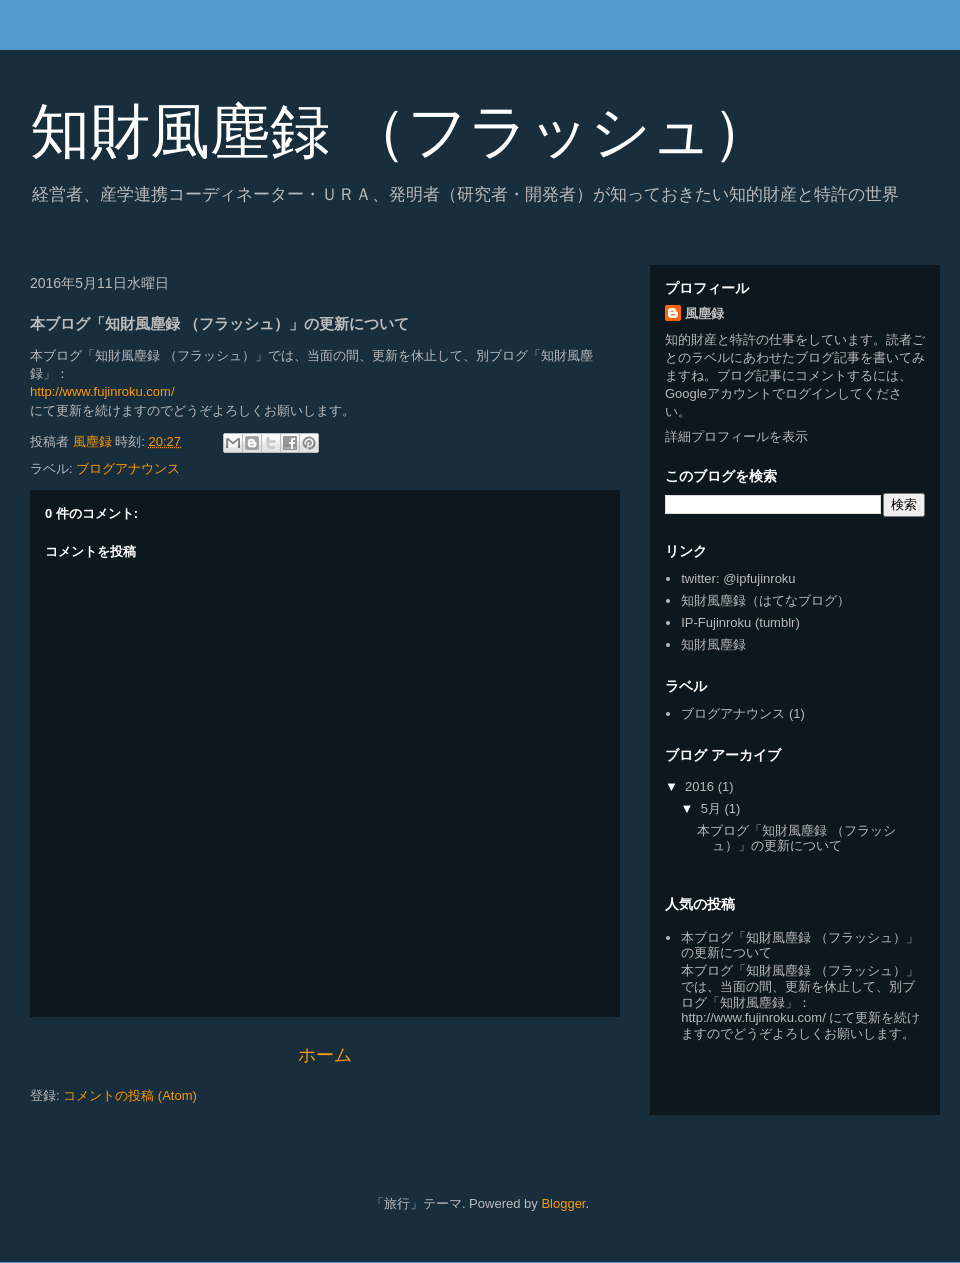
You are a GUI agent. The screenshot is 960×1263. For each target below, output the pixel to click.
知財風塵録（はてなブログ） (765, 600)
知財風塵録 (713, 644)
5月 (713, 808)
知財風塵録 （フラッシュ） (401, 131)
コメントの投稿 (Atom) (130, 1095)
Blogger (563, 1203)
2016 (701, 786)
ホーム (325, 1055)
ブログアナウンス (128, 468)
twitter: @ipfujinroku (738, 578)
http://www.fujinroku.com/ (102, 391)
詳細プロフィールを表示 (736, 436)
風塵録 (704, 313)
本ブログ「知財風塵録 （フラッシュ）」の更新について (796, 838)
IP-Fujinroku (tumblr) (740, 622)
